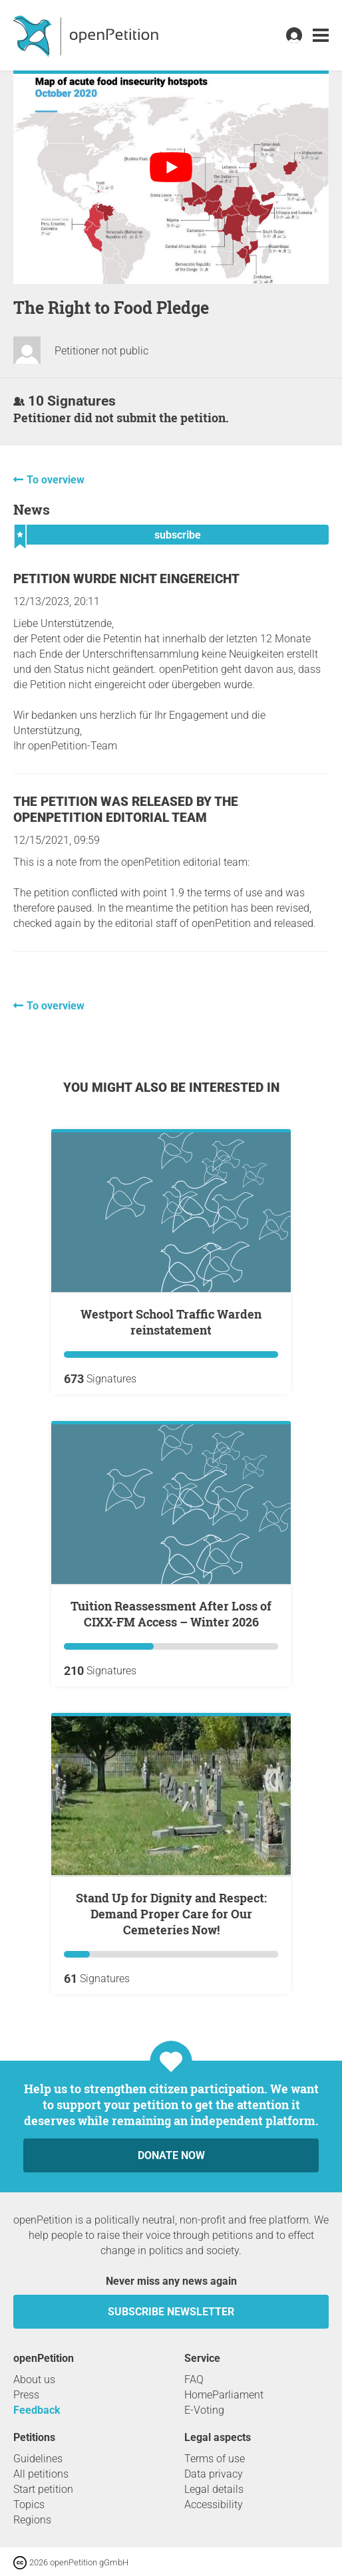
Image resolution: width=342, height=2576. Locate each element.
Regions (32, 2519)
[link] (321, 35)
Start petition (43, 2489)
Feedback (37, 2410)
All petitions (41, 2474)
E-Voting (204, 2410)
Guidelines (38, 2458)
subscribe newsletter (171, 2311)
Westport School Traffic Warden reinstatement (171, 1322)
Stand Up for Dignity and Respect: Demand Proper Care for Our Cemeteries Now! (171, 1914)
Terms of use (214, 2458)
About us (34, 2379)
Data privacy (213, 2474)
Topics (29, 2504)
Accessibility (213, 2504)
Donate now (171, 2155)
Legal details (214, 2489)
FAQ (194, 2379)
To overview (56, 479)
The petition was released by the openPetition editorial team (125, 809)
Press (26, 2394)
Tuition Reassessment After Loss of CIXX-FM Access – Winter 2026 (171, 1614)
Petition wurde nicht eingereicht (126, 578)
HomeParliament (223, 2394)
